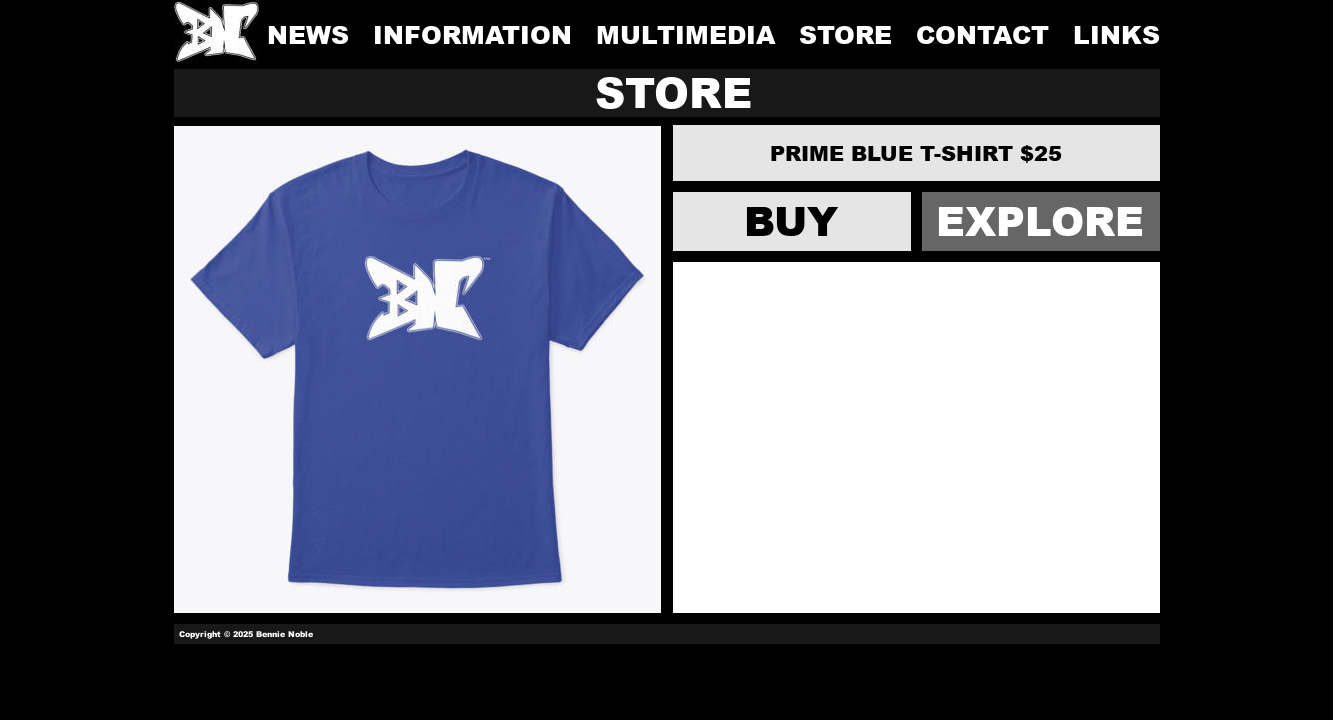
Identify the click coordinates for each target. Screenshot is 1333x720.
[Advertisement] (916, 437)
